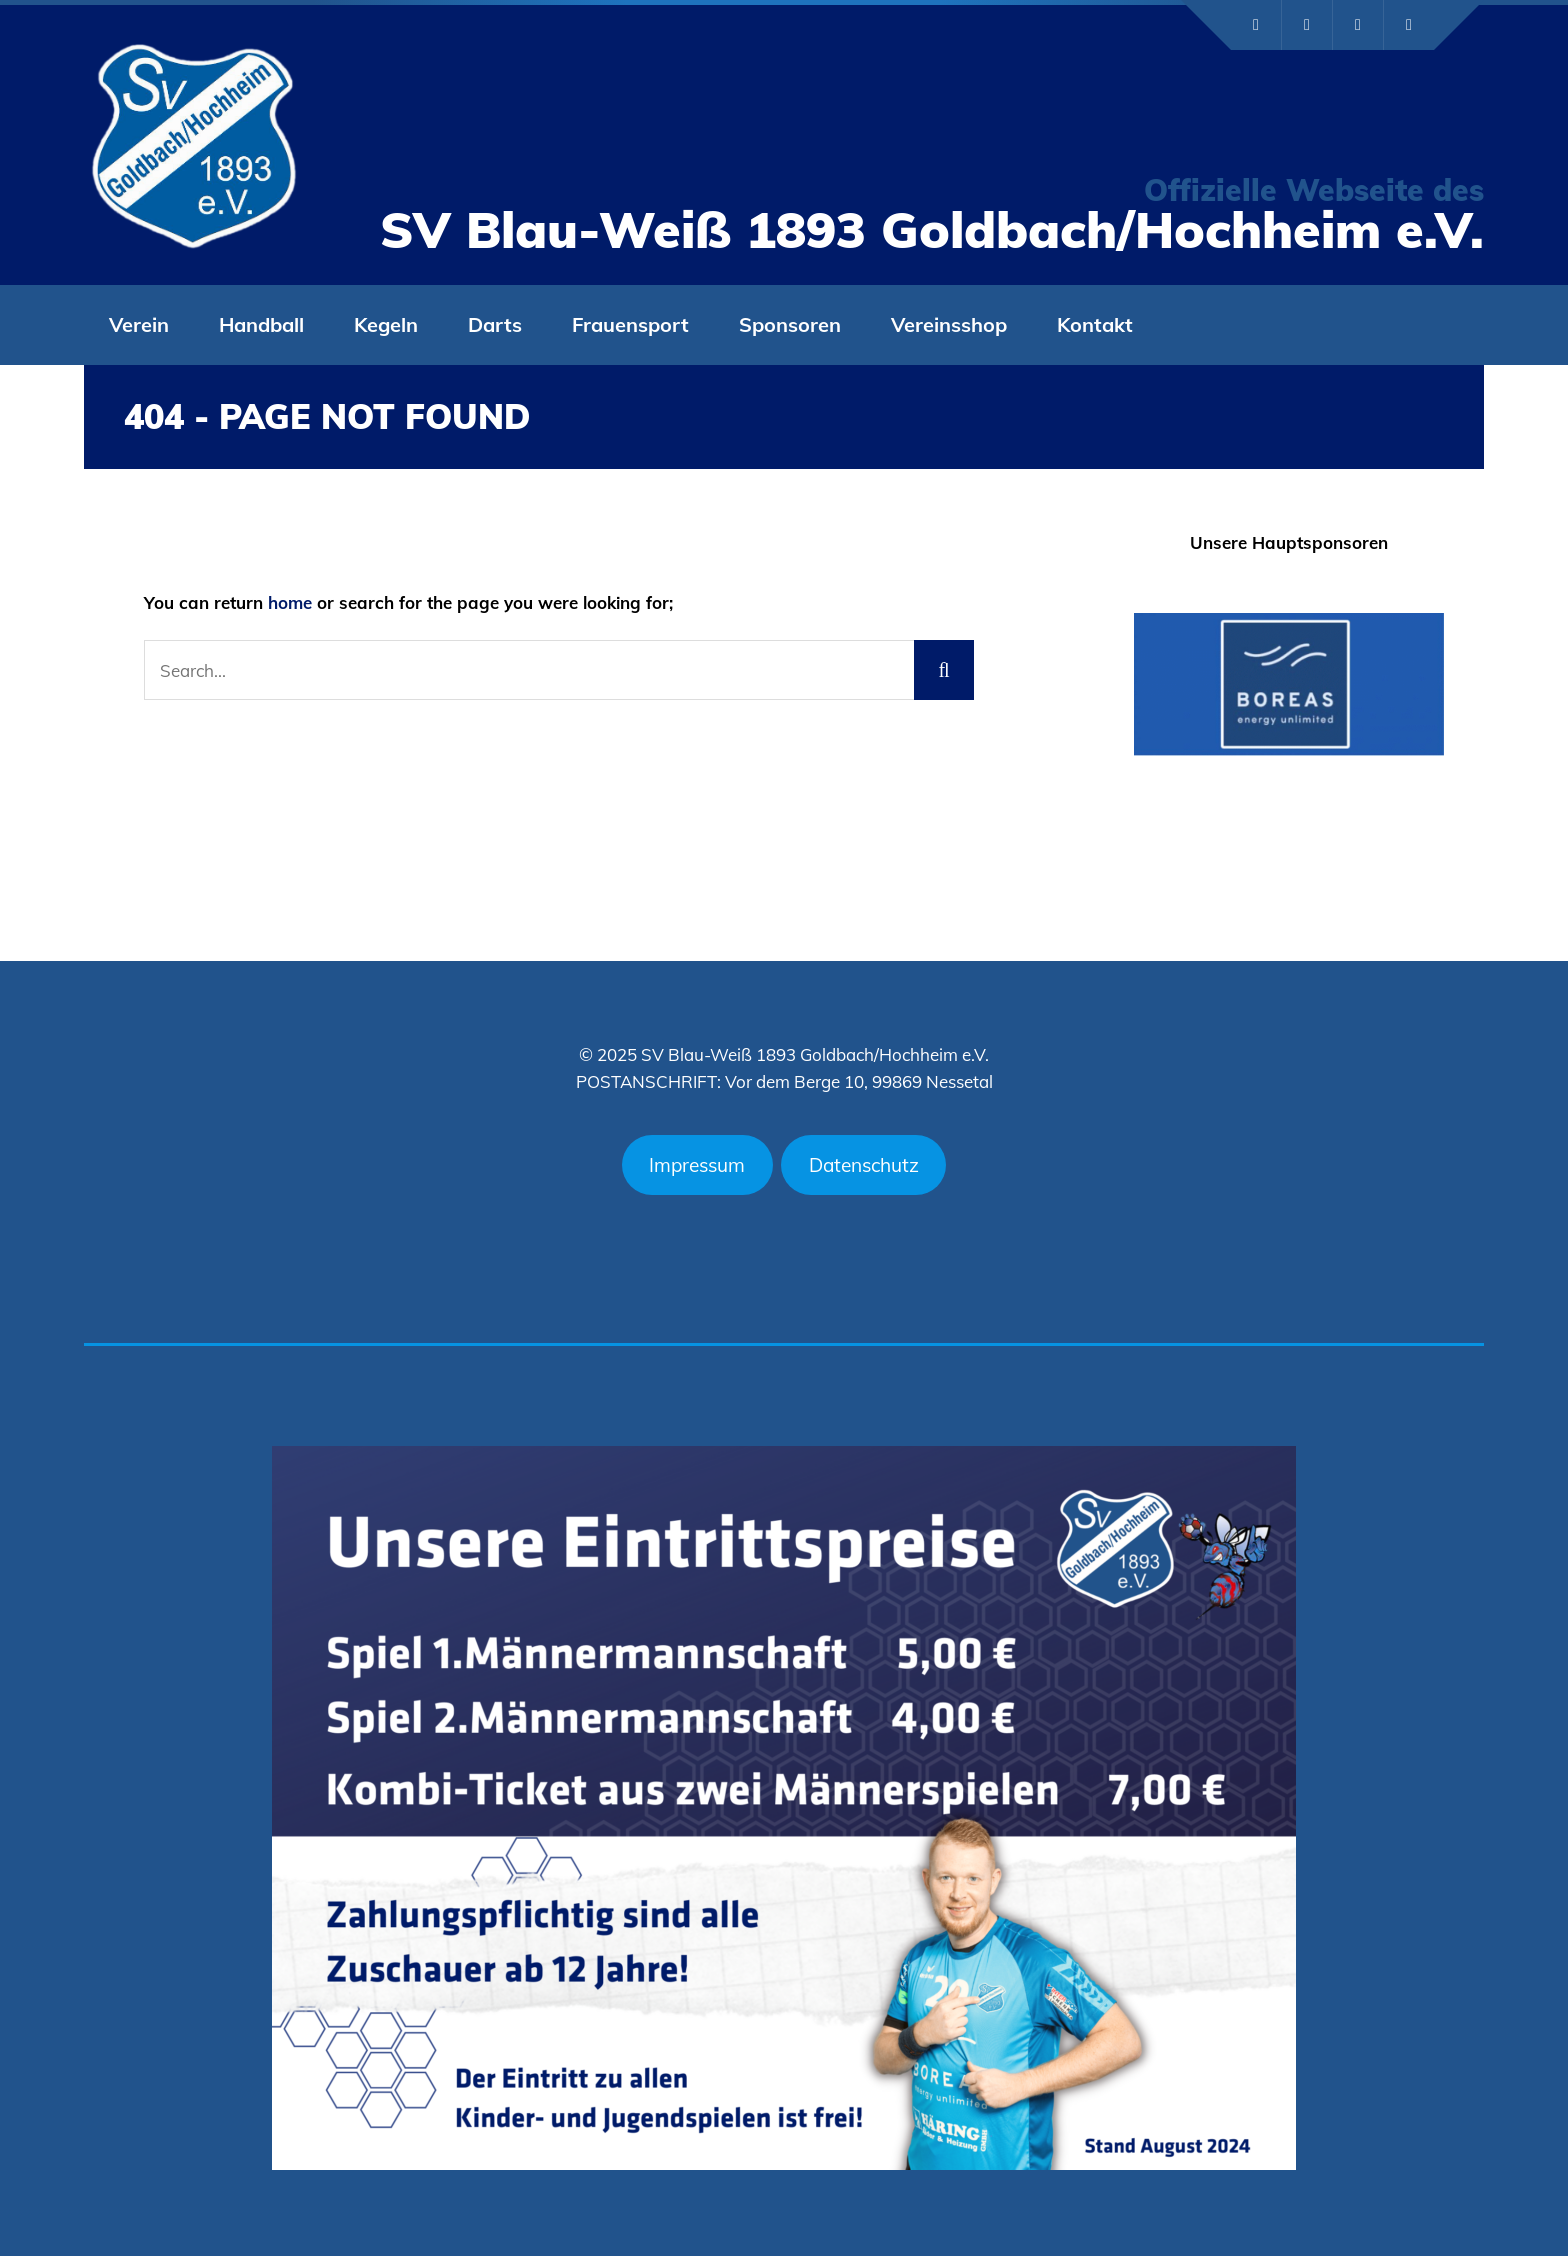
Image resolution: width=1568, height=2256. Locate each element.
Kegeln (386, 324)
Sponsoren (790, 324)
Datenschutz (864, 1165)
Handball (261, 324)
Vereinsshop (949, 324)
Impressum (697, 1165)
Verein (139, 324)
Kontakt (1095, 324)
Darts (495, 324)
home (290, 602)
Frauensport (630, 324)
